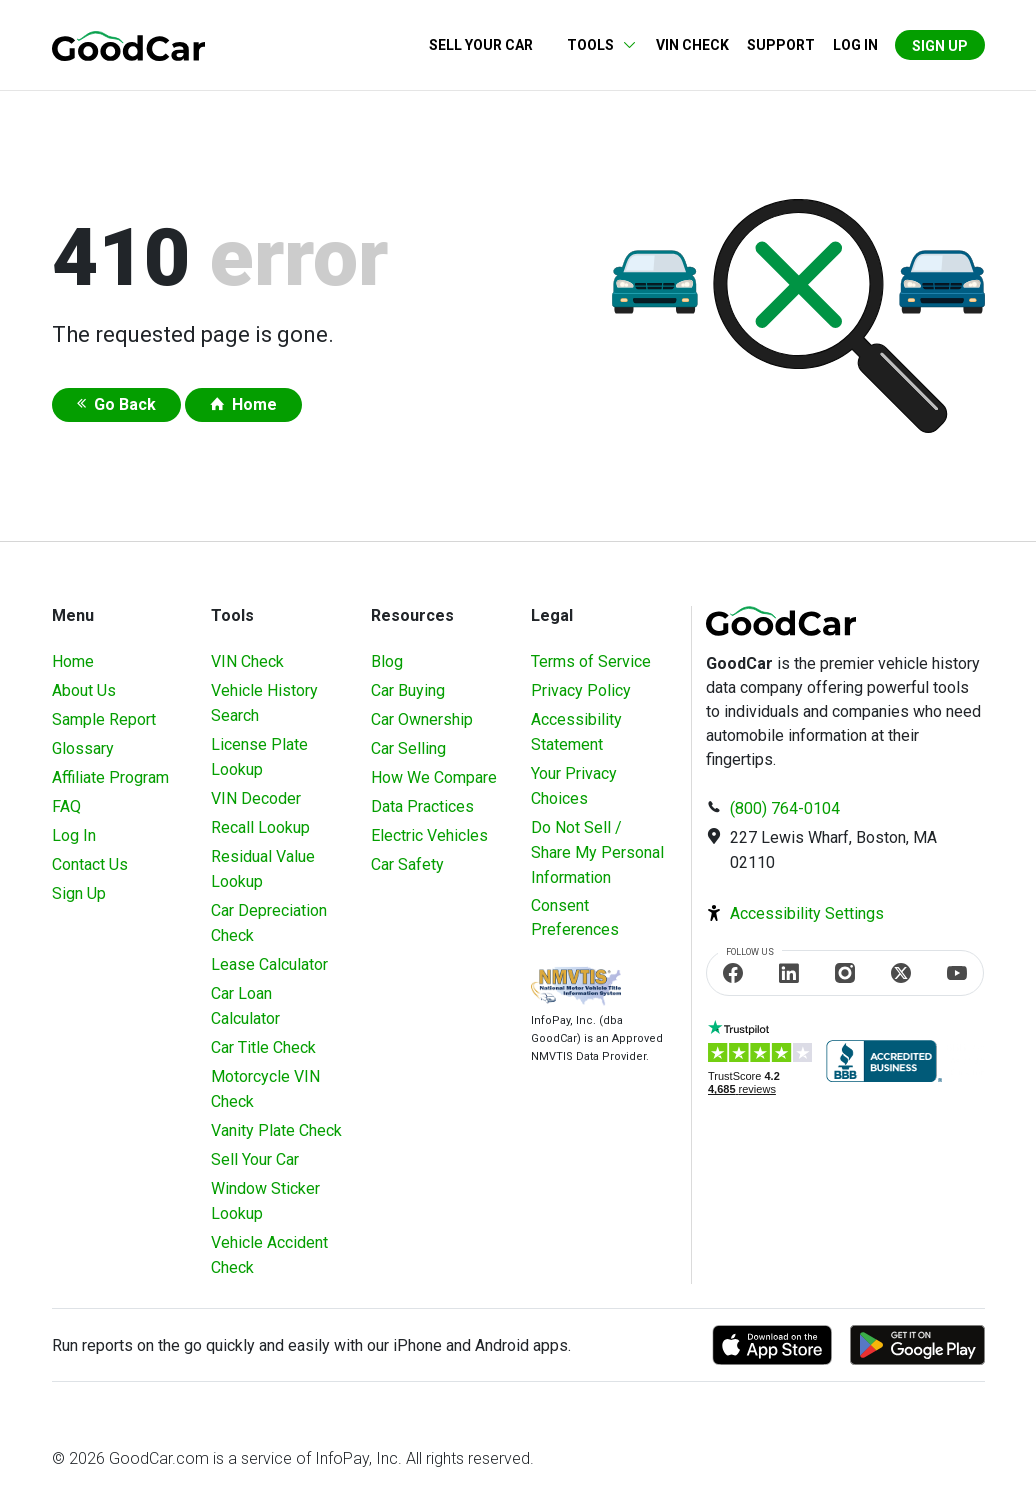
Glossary (83, 748)
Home (254, 404)
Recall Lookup (260, 827)
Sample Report (104, 719)
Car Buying (408, 690)
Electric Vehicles (429, 835)
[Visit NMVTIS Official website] (576, 988)
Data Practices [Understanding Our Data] (422, 806)
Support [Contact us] (781, 45)
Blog (387, 661)
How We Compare (434, 777)
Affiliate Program (110, 777)
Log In (74, 835)
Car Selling (408, 748)
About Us (84, 690)
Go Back (125, 404)
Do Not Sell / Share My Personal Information (597, 852)
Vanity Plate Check (276, 1130)
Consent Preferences (575, 917)
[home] (128, 44)
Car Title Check (263, 1047)
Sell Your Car (481, 45)
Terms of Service (591, 661)
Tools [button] (590, 45)
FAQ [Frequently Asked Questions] (66, 806)
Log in (855, 45)
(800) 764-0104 (785, 808)
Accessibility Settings (807, 913)
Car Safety (407, 864)
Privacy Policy (581, 690)
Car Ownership (422, 719)
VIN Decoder (256, 798)
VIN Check (692, 45)
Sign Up (940, 46)
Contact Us (90, 864)
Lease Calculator (269, 964)
